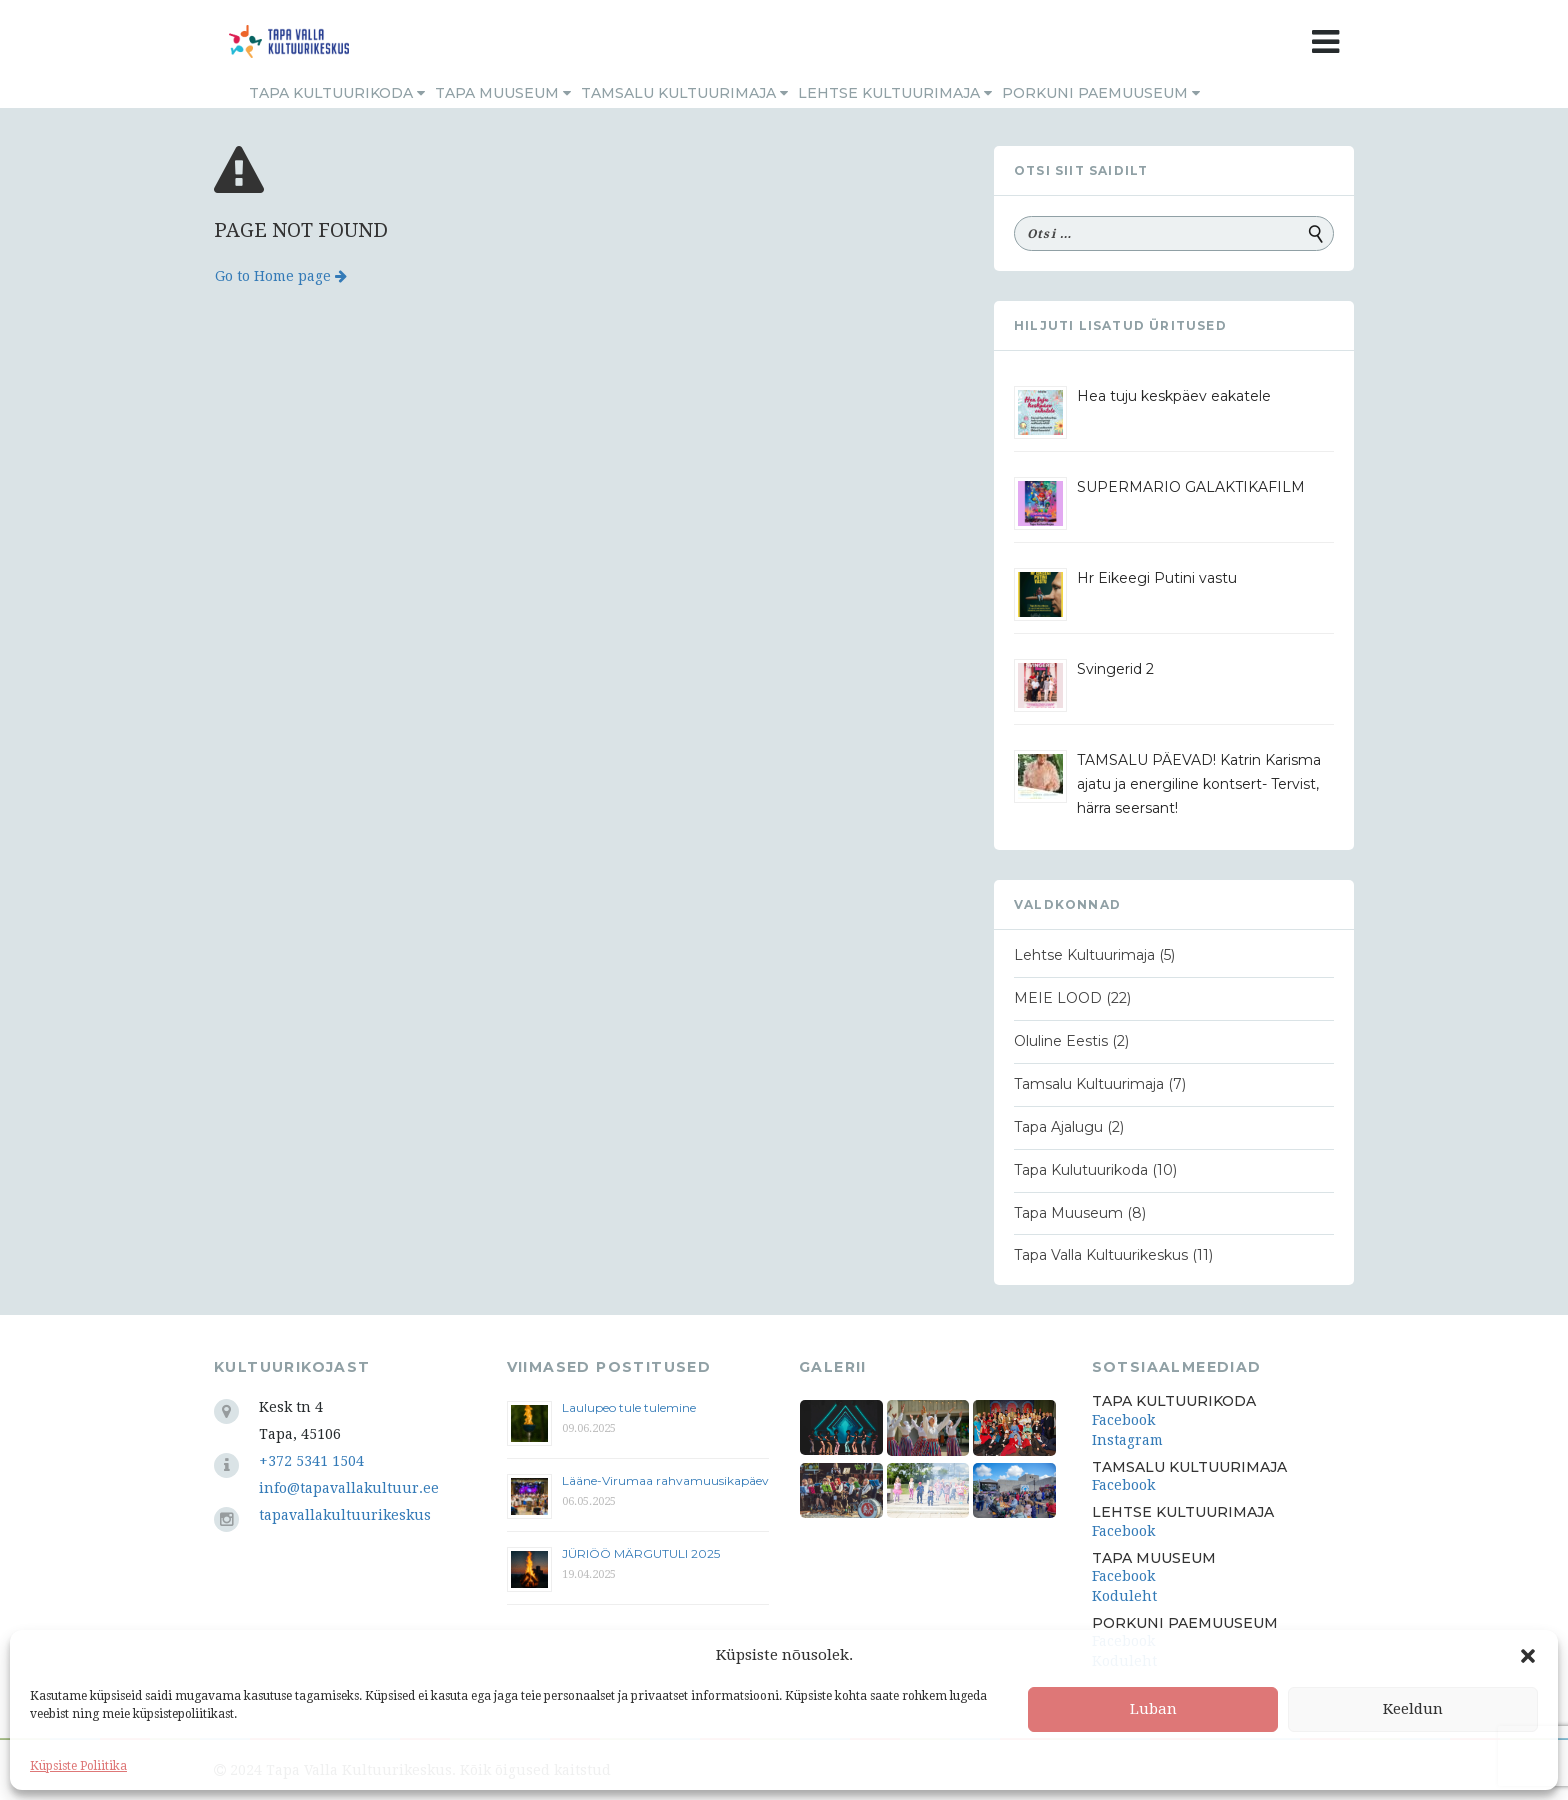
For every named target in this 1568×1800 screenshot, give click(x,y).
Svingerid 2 (1115, 669)
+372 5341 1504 (311, 1461)
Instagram (1127, 1440)
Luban (1153, 1709)
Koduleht (1124, 1596)
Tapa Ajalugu (1058, 1127)
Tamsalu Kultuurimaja (684, 93)
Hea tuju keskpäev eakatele (1174, 396)
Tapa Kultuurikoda (337, 93)
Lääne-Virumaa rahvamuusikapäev (665, 1480)
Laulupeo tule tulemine (630, 1407)
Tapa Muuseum (503, 93)
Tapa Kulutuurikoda (1081, 1170)
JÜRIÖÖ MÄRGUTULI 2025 (641, 1553)
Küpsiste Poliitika (78, 1766)
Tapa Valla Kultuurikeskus (1101, 1255)
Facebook (1123, 1420)
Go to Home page (281, 276)
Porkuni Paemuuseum (1101, 93)
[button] (1528, 1656)
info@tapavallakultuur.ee (349, 1488)
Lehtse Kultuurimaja (895, 93)
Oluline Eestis (1061, 1041)
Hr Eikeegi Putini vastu (1157, 578)
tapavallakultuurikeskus (345, 1515)
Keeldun (1413, 1709)
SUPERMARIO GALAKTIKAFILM (1191, 487)
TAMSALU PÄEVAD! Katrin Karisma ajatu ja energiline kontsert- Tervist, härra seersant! (1199, 784)
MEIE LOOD (1058, 998)
